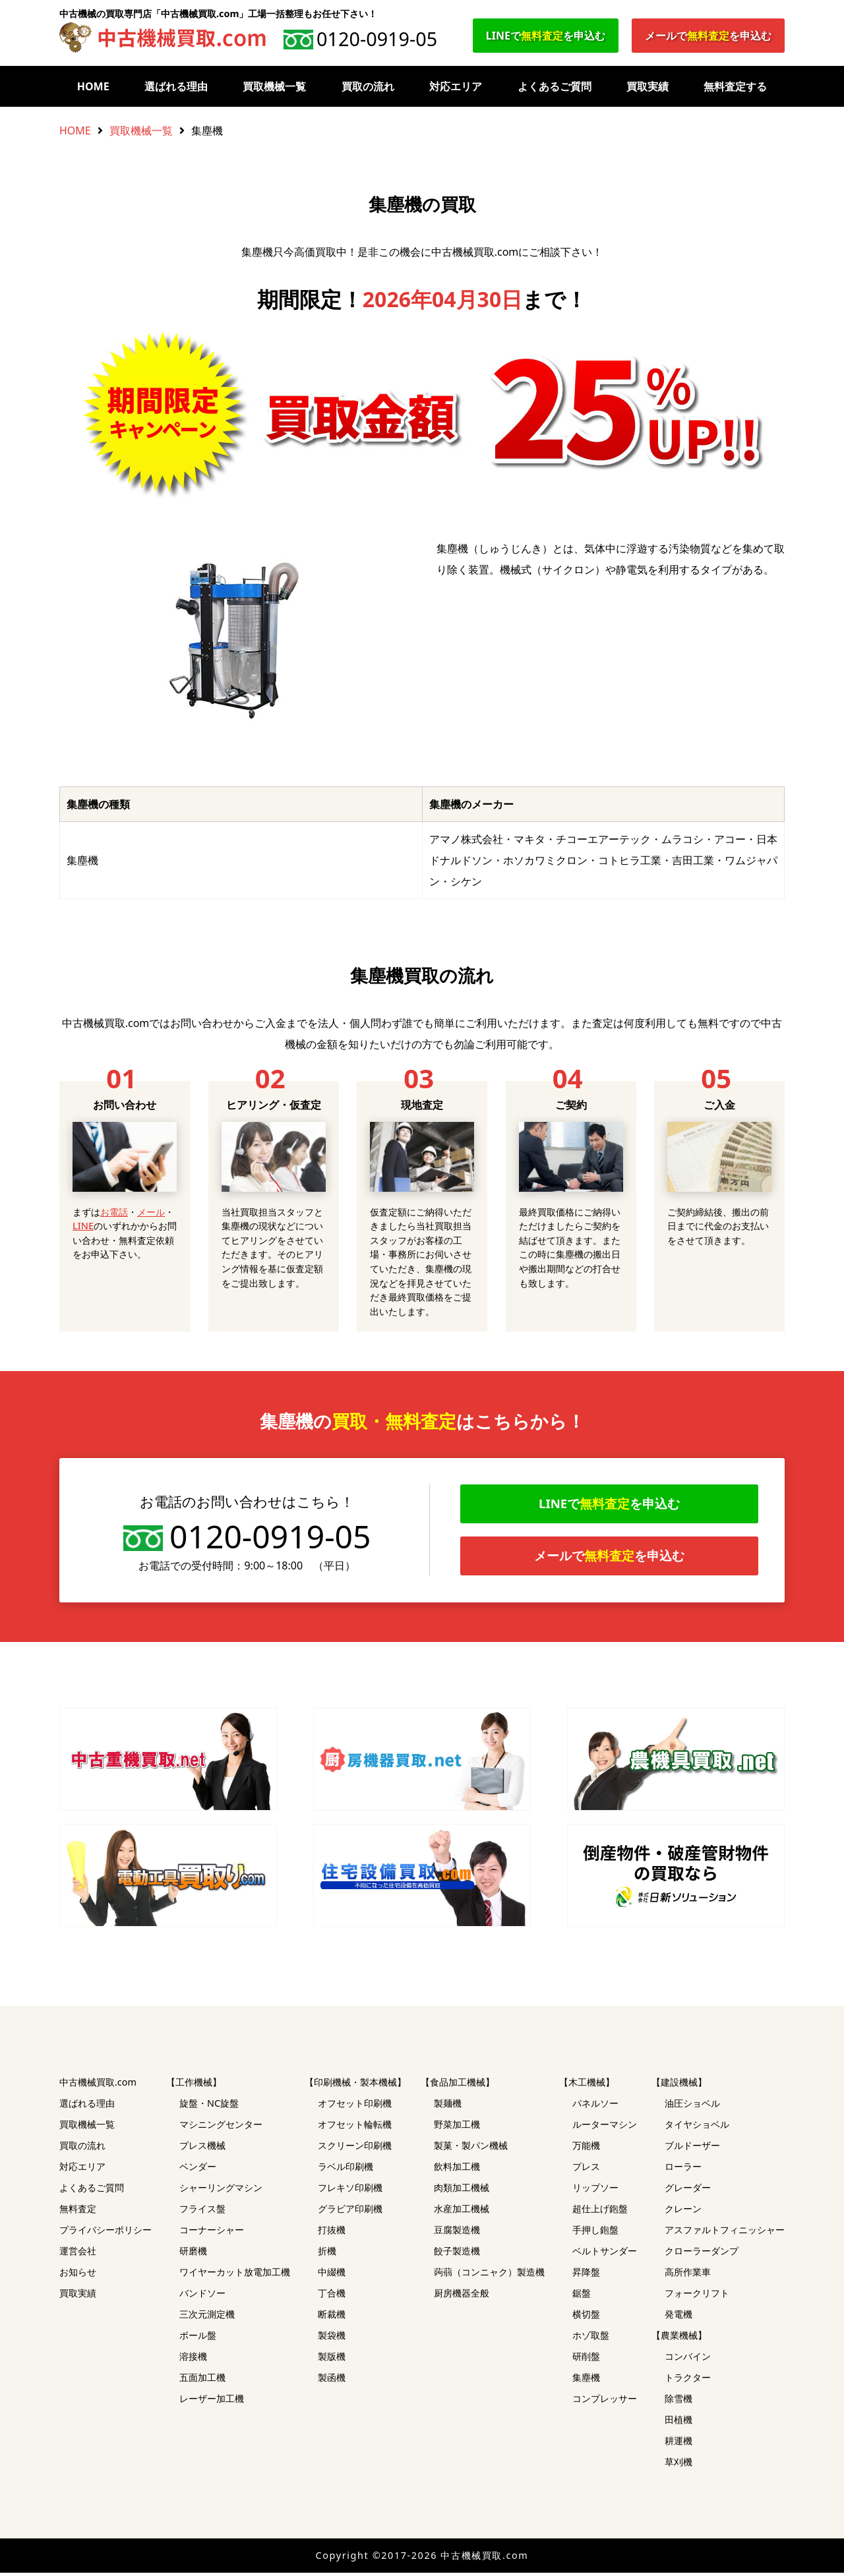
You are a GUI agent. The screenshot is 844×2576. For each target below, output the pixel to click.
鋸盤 (581, 2296)
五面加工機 (202, 2380)
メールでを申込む (708, 35)
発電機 (678, 2317)
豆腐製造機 (457, 2233)
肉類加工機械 (461, 2190)
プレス (586, 2169)
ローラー (683, 2169)
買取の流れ (368, 86)
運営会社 (77, 2254)
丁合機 (332, 2296)
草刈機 (678, 2465)
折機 (327, 2254)
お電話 (114, 1212)
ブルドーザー (692, 2148)
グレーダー (688, 2190)
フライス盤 (202, 2212)
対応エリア (455, 86)
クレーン (683, 2212)
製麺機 (448, 2106)
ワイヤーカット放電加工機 (234, 2275)
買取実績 (647, 86)
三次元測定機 (207, 2317)
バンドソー (202, 2296)
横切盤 (586, 2317)
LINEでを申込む (545, 35)
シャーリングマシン (220, 2190)
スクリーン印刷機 (355, 2148)
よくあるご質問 (554, 86)
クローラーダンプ (701, 2254)
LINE (83, 1225)
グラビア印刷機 (350, 2212)
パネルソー (595, 2106)
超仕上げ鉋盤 (600, 2212)
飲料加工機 (457, 2169)
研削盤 (586, 2359)
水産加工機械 (461, 2212)
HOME (93, 86)
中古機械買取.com (97, 2085)
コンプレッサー (604, 2401)
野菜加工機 (457, 2127)
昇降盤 (586, 2275)
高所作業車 (688, 2275)
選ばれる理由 (176, 86)
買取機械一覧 (274, 86)
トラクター (688, 2380)
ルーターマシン (604, 2127)
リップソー (595, 2190)
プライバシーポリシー (105, 2233)
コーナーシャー (211, 2233)
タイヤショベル (697, 2127)
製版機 (332, 2359)
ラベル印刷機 (345, 2169)
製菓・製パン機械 (471, 2148)
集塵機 (586, 2380)
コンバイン (688, 2359)
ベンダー (197, 2169)
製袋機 (332, 2338)
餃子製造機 (457, 2254)
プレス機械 (202, 2148)
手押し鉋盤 (595, 2233)
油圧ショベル (692, 2106)
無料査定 (77, 2212)
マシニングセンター (220, 2127)
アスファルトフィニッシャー (725, 2233)
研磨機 (193, 2254)
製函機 (332, 2380)
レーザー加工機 (211, 2401)
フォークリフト (697, 2296)
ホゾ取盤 (590, 2338)
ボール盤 (197, 2338)
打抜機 (332, 2233)
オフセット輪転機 (355, 2127)
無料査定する (735, 86)
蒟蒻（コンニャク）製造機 (489, 2275)
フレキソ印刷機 (350, 2190)
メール (151, 1212)
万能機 (586, 2148)
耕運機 (678, 2444)
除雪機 (678, 2401)
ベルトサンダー (604, 2254)
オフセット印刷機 (355, 2106)
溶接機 (193, 2359)
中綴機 (332, 2275)
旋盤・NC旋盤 (209, 2106)
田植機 (678, 2422)
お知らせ (77, 2275)
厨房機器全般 (461, 2296)
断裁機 (332, 2317)
